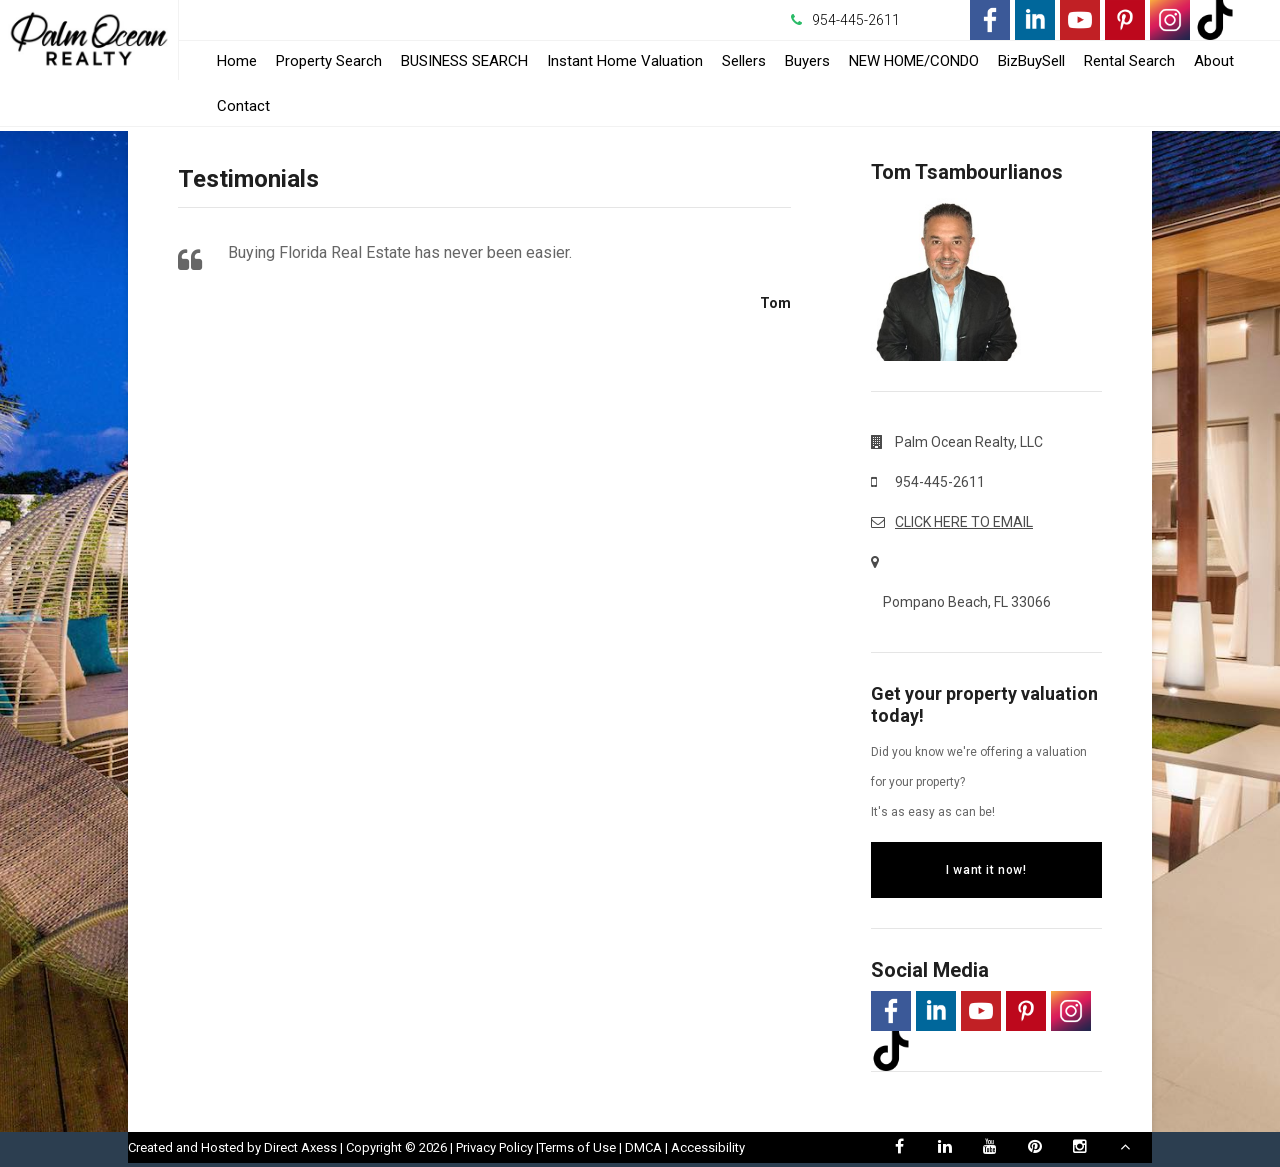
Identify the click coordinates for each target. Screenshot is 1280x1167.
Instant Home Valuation (625, 61)
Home (237, 61)
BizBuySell (1031, 61)
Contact (243, 106)
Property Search (329, 61)
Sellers (744, 61)
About (1214, 61)
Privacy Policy (494, 1147)
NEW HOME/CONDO (914, 61)
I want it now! (986, 870)
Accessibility (708, 1147)
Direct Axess (300, 1147)
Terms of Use (577, 1147)
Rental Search (1129, 61)
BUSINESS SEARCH (464, 61)
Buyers (807, 61)
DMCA (643, 1147)
